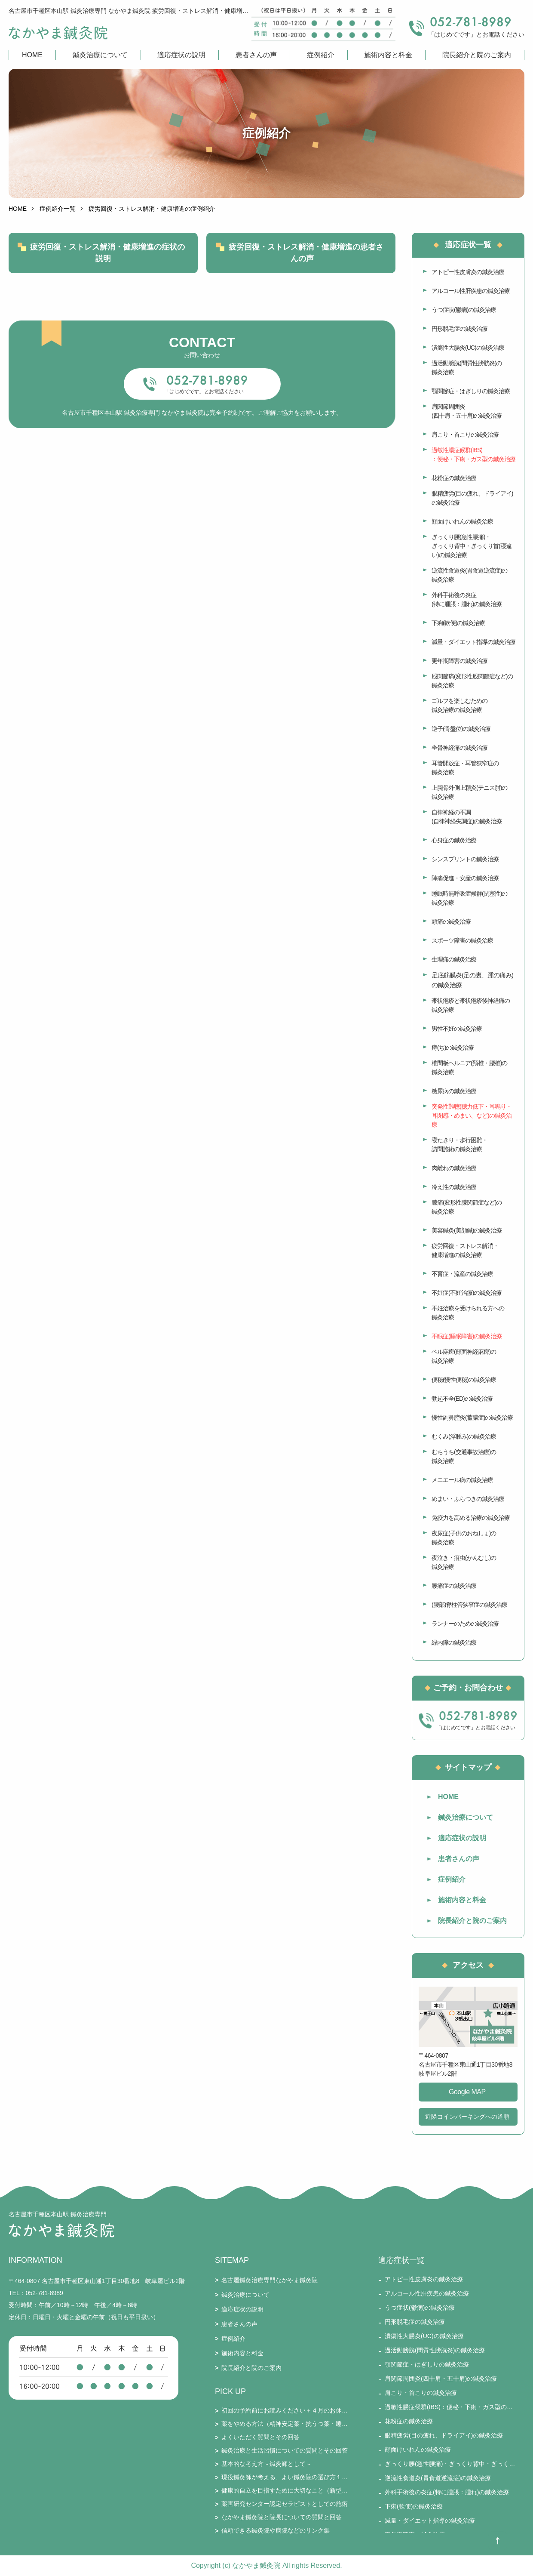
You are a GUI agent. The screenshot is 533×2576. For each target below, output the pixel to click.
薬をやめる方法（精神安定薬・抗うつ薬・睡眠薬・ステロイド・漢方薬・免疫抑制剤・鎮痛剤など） (284, 2423)
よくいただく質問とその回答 (260, 2437)
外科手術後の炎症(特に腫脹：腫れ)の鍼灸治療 (467, 599)
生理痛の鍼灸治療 (454, 959)
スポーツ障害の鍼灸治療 (462, 940)
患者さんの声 (256, 55)
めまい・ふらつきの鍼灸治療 (468, 1498)
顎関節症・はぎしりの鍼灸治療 (471, 391)
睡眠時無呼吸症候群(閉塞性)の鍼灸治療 (469, 898)
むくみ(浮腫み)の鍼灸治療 (464, 1436)
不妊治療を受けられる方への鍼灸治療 (468, 1313)
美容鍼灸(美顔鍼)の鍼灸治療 (467, 1230)
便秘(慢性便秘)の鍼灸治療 (464, 1379)
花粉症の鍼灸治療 (454, 478)
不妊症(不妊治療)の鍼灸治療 (467, 1292)
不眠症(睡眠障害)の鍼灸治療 (467, 1336)
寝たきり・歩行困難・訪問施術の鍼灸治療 (459, 1144)
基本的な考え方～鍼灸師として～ (266, 2463)
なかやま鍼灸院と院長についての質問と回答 (281, 2517)
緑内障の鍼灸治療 (454, 1642)
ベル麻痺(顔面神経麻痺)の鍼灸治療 (464, 1356)
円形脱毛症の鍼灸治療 (459, 328)
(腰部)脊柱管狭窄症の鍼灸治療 (469, 1604)
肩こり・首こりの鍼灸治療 (465, 434)
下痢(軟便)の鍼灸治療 (458, 622)
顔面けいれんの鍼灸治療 (462, 521)
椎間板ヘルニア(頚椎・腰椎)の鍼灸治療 (469, 1067)
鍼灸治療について (100, 55)
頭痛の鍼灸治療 (451, 921)
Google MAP (467, 2091)
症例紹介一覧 (58, 208)
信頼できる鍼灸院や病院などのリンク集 (275, 2530)
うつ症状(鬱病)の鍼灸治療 (464, 309)
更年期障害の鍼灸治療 (459, 660)
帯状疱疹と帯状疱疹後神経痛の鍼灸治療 (471, 1005)
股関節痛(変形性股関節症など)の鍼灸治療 (472, 681)
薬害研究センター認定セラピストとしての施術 (284, 2503)
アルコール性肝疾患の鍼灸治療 (471, 290)
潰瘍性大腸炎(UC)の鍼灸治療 (468, 347)
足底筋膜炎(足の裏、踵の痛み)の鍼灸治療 (472, 980)
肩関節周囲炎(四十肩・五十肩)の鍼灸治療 (467, 411)
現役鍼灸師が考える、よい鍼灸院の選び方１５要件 (284, 2477)
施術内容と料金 (388, 55)
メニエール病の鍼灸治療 (462, 1479)
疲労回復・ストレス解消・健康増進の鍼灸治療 (465, 1250)
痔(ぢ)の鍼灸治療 (453, 1047)
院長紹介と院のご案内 (476, 55)
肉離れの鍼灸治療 (454, 1168)
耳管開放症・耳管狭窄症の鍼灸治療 (465, 768)
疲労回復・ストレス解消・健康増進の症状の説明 (107, 253)
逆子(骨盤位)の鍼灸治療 (461, 728)
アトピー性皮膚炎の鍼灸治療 (468, 271)
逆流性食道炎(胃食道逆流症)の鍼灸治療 (469, 575)
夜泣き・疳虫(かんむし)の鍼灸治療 (464, 1562)
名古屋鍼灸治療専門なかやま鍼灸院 (269, 2280)
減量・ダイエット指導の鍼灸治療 (473, 641)
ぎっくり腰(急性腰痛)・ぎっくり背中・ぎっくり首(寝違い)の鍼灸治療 (472, 545)
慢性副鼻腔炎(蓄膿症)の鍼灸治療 (472, 1417)
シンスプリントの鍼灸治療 (465, 859)
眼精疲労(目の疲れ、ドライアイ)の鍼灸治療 (472, 498)
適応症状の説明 (181, 55)
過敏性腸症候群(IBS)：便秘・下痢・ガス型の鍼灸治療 (473, 454)
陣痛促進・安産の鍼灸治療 (465, 878)
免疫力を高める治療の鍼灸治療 (471, 1517)
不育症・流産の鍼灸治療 (462, 1273)
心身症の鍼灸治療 (454, 840)
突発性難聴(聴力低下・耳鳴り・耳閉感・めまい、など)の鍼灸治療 (472, 1115)
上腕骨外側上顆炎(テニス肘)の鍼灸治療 (469, 792)
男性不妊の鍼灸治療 (457, 1028)
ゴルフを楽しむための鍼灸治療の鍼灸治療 (459, 705)
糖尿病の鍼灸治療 (454, 1091)
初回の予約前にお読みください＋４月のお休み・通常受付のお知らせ (284, 2410)
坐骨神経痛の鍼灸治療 (459, 747)
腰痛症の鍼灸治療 (454, 1585)
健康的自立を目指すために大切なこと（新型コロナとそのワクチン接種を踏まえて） (284, 2490)
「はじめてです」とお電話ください (204, 391)
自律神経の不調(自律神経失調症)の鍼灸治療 (467, 817)
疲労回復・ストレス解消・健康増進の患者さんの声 (306, 253)
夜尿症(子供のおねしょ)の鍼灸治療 (464, 1538)
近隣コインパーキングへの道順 (467, 2116)
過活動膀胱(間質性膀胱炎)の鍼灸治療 (467, 368)
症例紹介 (320, 55)
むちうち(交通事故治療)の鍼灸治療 (464, 1456)
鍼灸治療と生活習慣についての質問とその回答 (284, 2450)
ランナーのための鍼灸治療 (465, 1623)
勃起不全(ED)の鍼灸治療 (462, 1398)
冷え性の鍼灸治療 (454, 1186)
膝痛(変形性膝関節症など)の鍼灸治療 (467, 1207)
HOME (32, 55)
